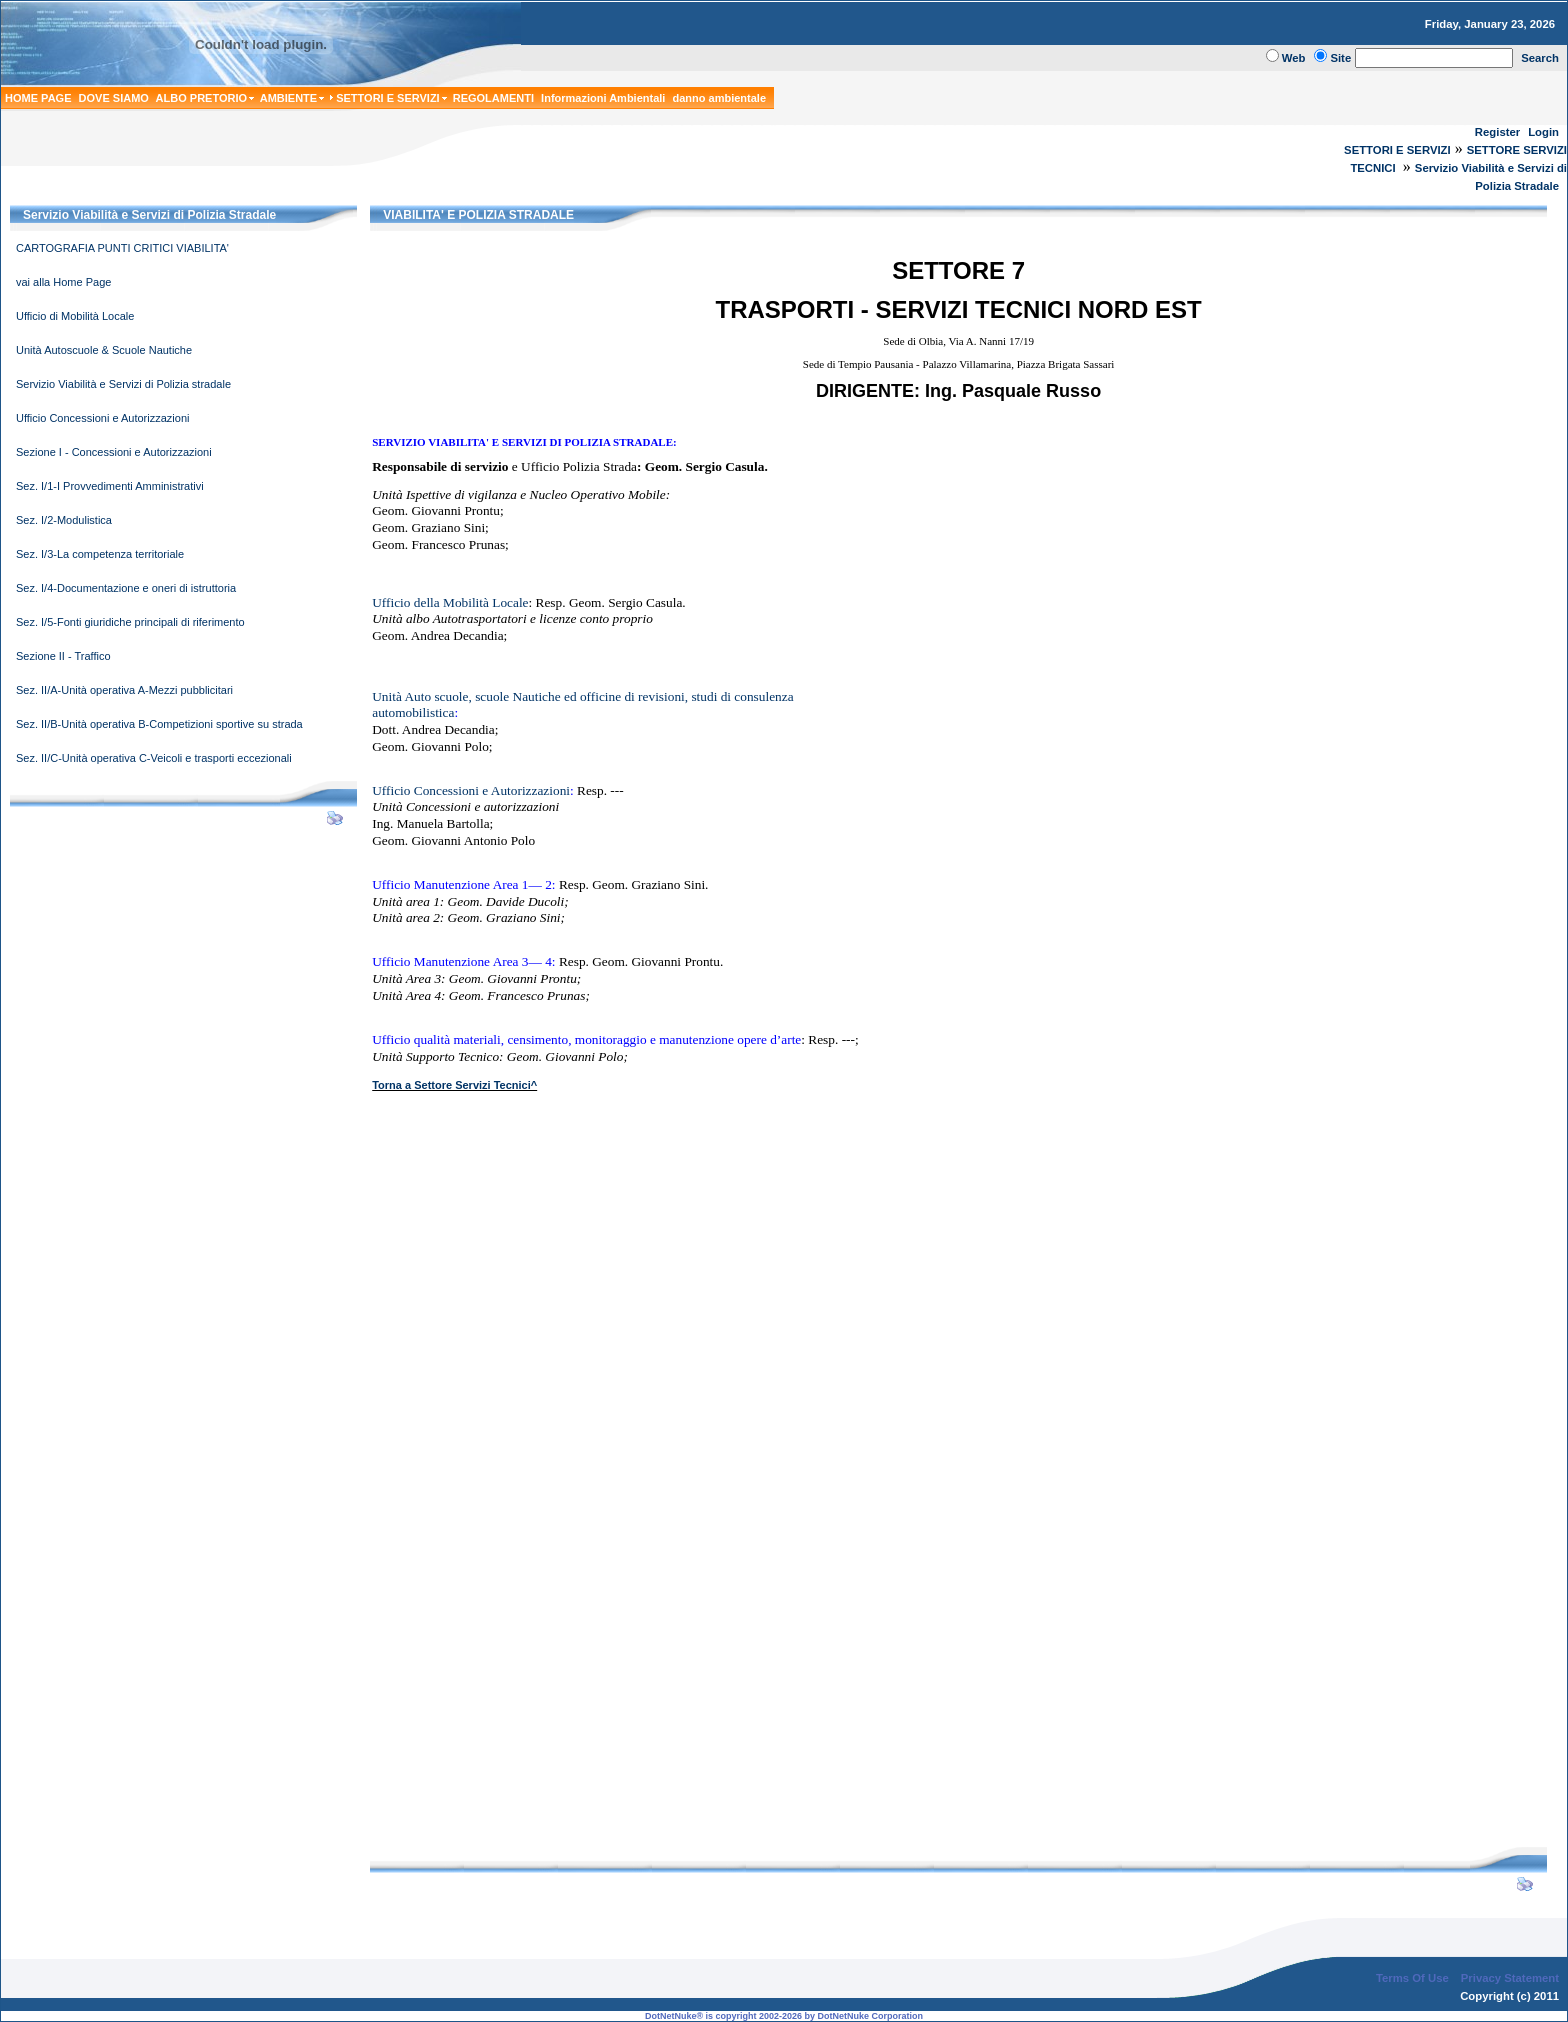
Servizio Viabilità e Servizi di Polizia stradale (123, 384)
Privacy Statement (1510, 1978)
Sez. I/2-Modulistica (64, 520)
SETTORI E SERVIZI (1397, 150)
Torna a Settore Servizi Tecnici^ (454, 1085)
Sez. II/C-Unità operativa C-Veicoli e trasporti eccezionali (154, 758)
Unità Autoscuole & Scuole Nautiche (104, 350)
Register (1497, 132)
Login (1543, 132)
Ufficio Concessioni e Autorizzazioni (102, 418)
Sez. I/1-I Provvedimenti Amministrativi (110, 486)
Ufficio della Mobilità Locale (450, 602)
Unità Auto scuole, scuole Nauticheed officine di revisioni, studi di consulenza (582, 696)
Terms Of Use (1412, 1978)
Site (1340, 58)
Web (1294, 58)
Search (1540, 58)
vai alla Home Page (63, 282)
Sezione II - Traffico (63, 656)
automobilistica (413, 712)
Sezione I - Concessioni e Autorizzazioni (114, 452)
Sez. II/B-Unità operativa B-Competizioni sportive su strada (159, 724)
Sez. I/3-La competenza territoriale (100, 554)
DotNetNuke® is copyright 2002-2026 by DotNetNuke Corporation (784, 2016)
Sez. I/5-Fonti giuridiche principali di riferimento (130, 622)
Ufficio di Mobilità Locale (75, 316)
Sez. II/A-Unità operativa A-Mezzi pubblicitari (124, 690)
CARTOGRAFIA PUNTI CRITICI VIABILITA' (122, 248)
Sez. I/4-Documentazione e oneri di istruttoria (126, 588)
